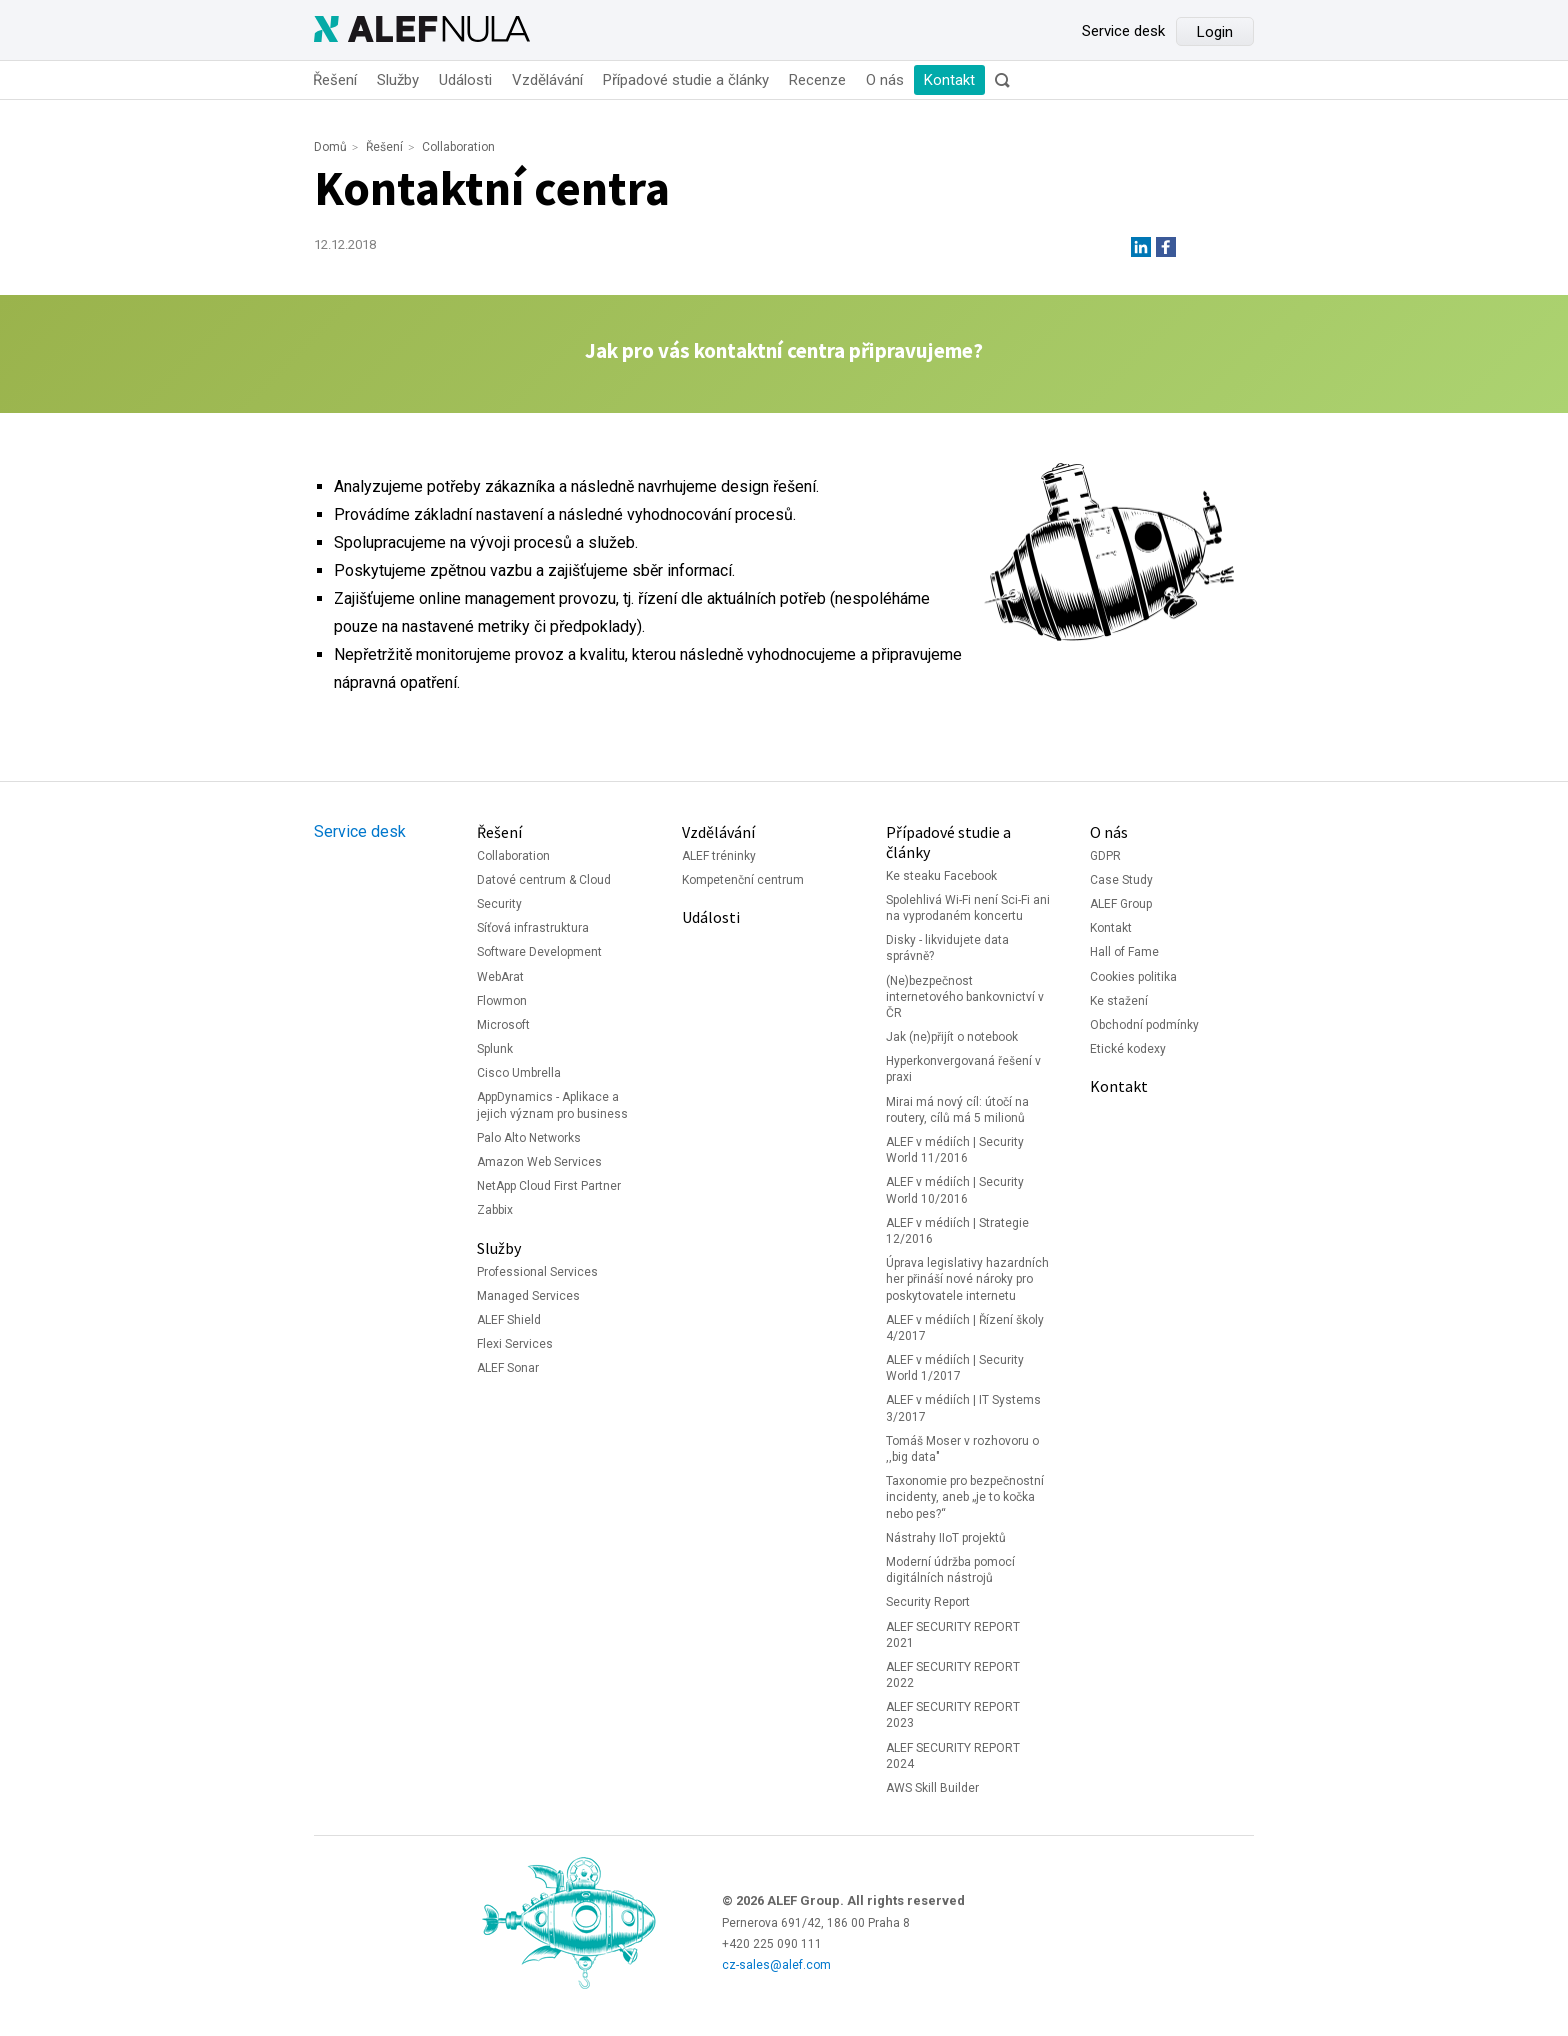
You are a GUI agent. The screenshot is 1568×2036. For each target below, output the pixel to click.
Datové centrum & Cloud (544, 880)
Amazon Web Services (539, 1162)
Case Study (1121, 880)
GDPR (1105, 856)
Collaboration (458, 147)
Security (499, 904)
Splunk (495, 1049)
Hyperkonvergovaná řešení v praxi (963, 1069)
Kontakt (949, 80)
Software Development (539, 952)
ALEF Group (1121, 904)
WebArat (500, 977)
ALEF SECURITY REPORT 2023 (953, 1715)
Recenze (817, 80)
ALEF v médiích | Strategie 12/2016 (957, 1231)
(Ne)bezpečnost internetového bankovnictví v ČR (965, 997)
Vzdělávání (547, 80)
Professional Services (537, 1272)
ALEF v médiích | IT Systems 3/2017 (963, 1408)
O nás (885, 80)
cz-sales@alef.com (776, 1965)
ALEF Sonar (508, 1368)
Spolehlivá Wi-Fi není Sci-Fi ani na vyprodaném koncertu (968, 908)
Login (1215, 32)
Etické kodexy (1128, 1049)
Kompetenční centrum (743, 880)
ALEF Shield (509, 1320)
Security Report (928, 1602)
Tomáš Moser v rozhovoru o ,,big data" (962, 1449)
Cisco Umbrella (519, 1073)
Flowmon (502, 1001)
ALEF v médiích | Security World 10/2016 (955, 1190)
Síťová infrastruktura (533, 928)
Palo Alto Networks (529, 1138)
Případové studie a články (686, 80)
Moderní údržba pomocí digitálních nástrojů (950, 1570)
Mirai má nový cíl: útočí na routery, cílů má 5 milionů (957, 1110)
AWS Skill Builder (932, 1788)
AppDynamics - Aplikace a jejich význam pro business (552, 1105)
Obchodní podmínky (1144, 1025)
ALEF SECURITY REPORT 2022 (953, 1675)
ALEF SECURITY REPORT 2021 (953, 1635)
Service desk (1123, 31)
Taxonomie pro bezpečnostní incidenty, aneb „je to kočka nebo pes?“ (965, 1497)
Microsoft (503, 1025)
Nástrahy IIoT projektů (946, 1538)
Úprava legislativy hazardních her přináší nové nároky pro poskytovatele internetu (967, 1279)
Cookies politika (1133, 977)
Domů (330, 147)
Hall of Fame (1124, 952)
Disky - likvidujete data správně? (947, 948)
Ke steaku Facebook (941, 876)
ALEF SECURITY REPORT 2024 (953, 1756)
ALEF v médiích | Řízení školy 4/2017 (965, 1328)
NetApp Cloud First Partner (549, 1186)
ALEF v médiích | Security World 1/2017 (955, 1368)
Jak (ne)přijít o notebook (952, 1037)
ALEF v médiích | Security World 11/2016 (955, 1150)
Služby (398, 80)
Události (465, 80)
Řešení (335, 80)
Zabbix (495, 1210)
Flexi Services (515, 1344)
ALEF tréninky (719, 856)
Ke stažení (1119, 1001)
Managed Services (528, 1296)
